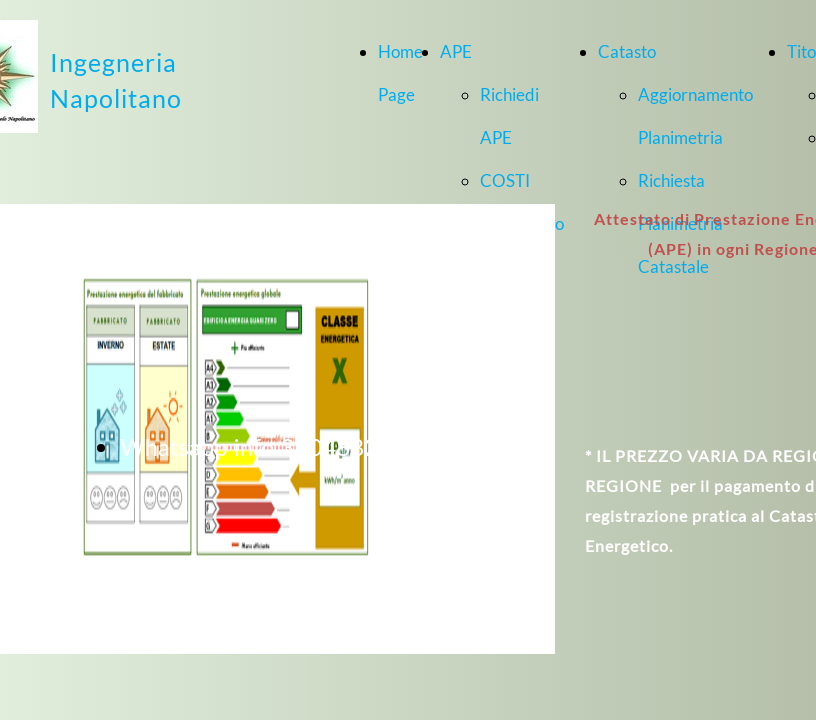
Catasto (627, 51)
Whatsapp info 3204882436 (270, 446)
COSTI (505, 180)
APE (456, 51)
